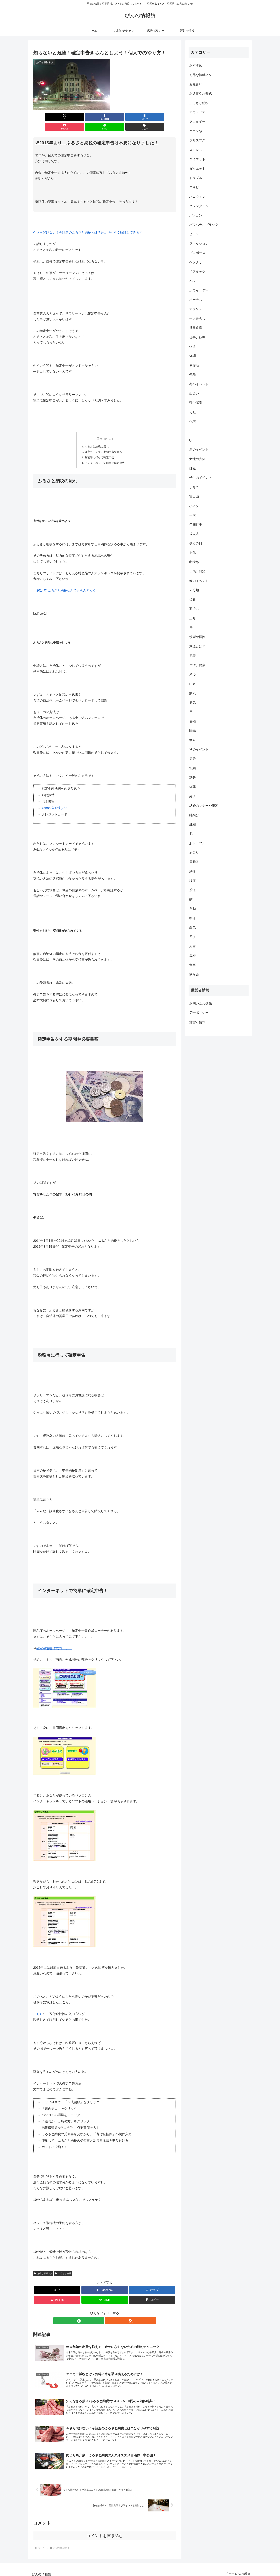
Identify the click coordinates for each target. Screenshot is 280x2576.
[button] (164, 117)
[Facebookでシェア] (68, 117)
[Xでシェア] (44, 117)
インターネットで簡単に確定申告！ (106, 454)
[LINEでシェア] (140, 117)
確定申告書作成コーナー (54, 1639)
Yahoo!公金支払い (55, 799)
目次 (99, 429)
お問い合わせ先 (200, 1003)
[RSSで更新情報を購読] (108, 2312)
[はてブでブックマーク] (92, 117)
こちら (38, 2005)
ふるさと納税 (63, 2265)
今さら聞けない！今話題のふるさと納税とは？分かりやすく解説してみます (87, 222)
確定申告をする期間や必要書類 (103, 442)
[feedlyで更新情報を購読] (100, 2312)
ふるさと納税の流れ (96, 436)
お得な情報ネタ (43, 2265)
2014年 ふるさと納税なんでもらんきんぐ (66, 582)
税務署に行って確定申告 (99, 448)
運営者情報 (197, 1022)
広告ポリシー (199, 1012)
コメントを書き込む (104, 2533)
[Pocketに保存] (116, 117)
